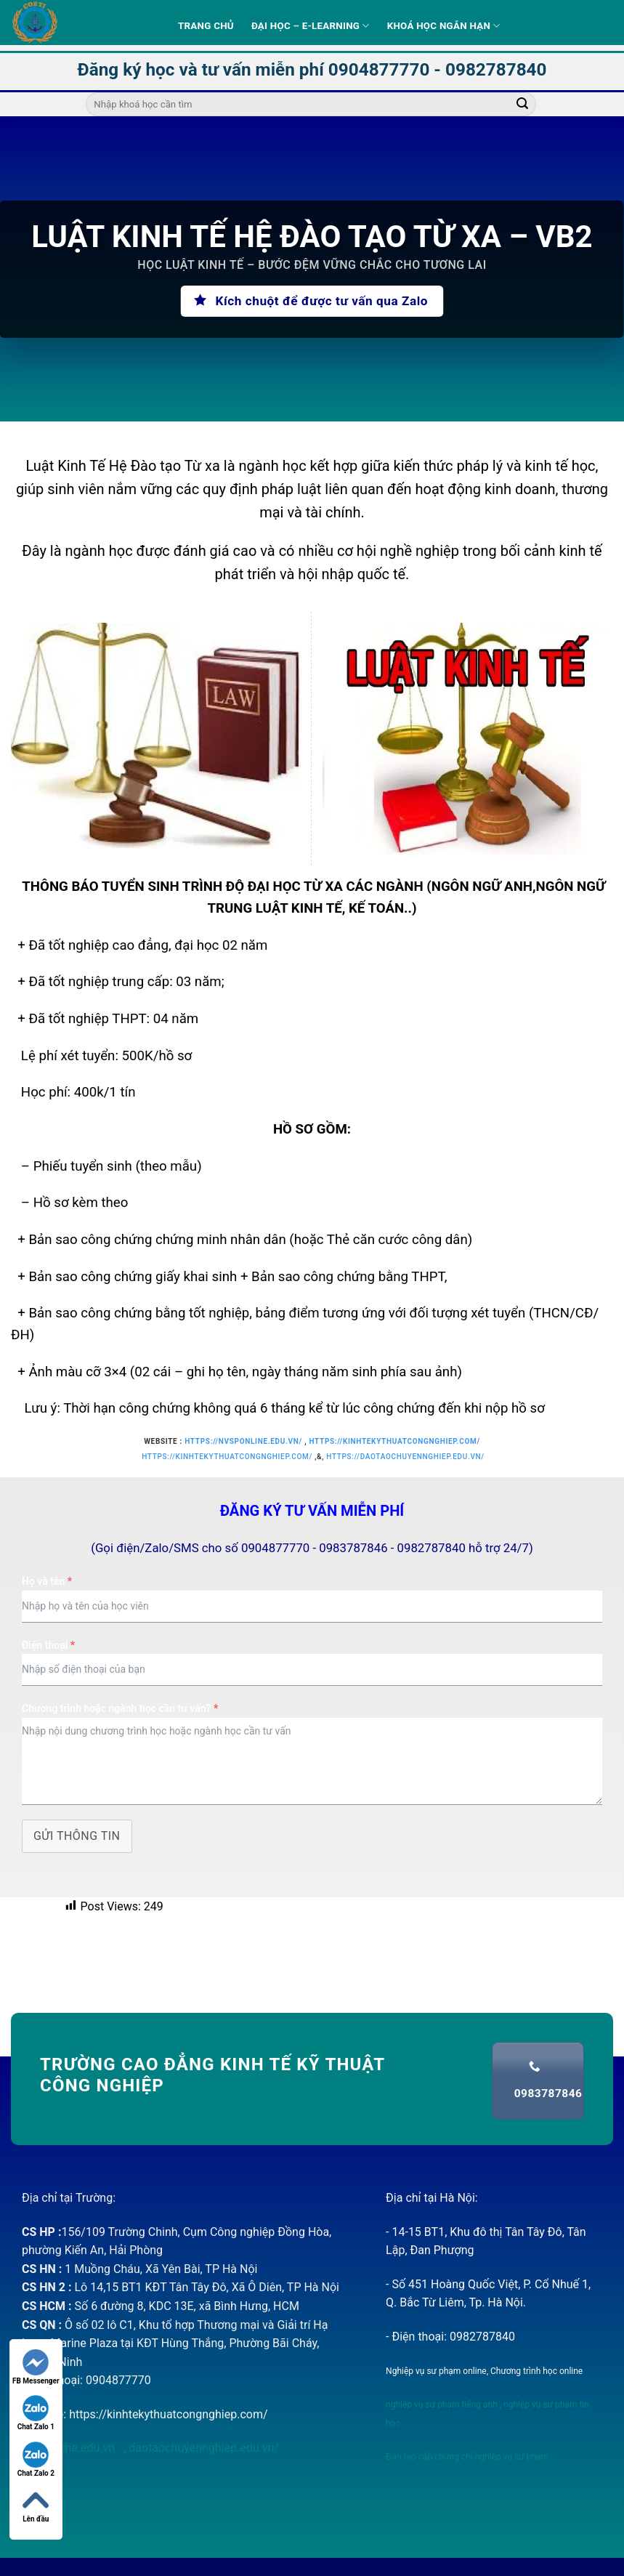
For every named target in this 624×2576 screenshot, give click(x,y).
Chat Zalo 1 (35, 2413)
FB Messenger (36, 2367)
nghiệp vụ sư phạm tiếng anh (442, 2404)
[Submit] (522, 104)
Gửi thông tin (77, 1836)
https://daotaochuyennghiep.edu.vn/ (405, 1457)
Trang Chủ (206, 25)
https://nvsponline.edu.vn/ (243, 1441)
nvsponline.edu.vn (70, 2448)
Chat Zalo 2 (35, 2459)
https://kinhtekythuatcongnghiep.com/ (394, 1441)
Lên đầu (36, 2505)
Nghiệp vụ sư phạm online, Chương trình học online (484, 2371)
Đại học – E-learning (310, 26)
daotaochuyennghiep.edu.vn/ (202, 2448)
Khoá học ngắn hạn (444, 26)
